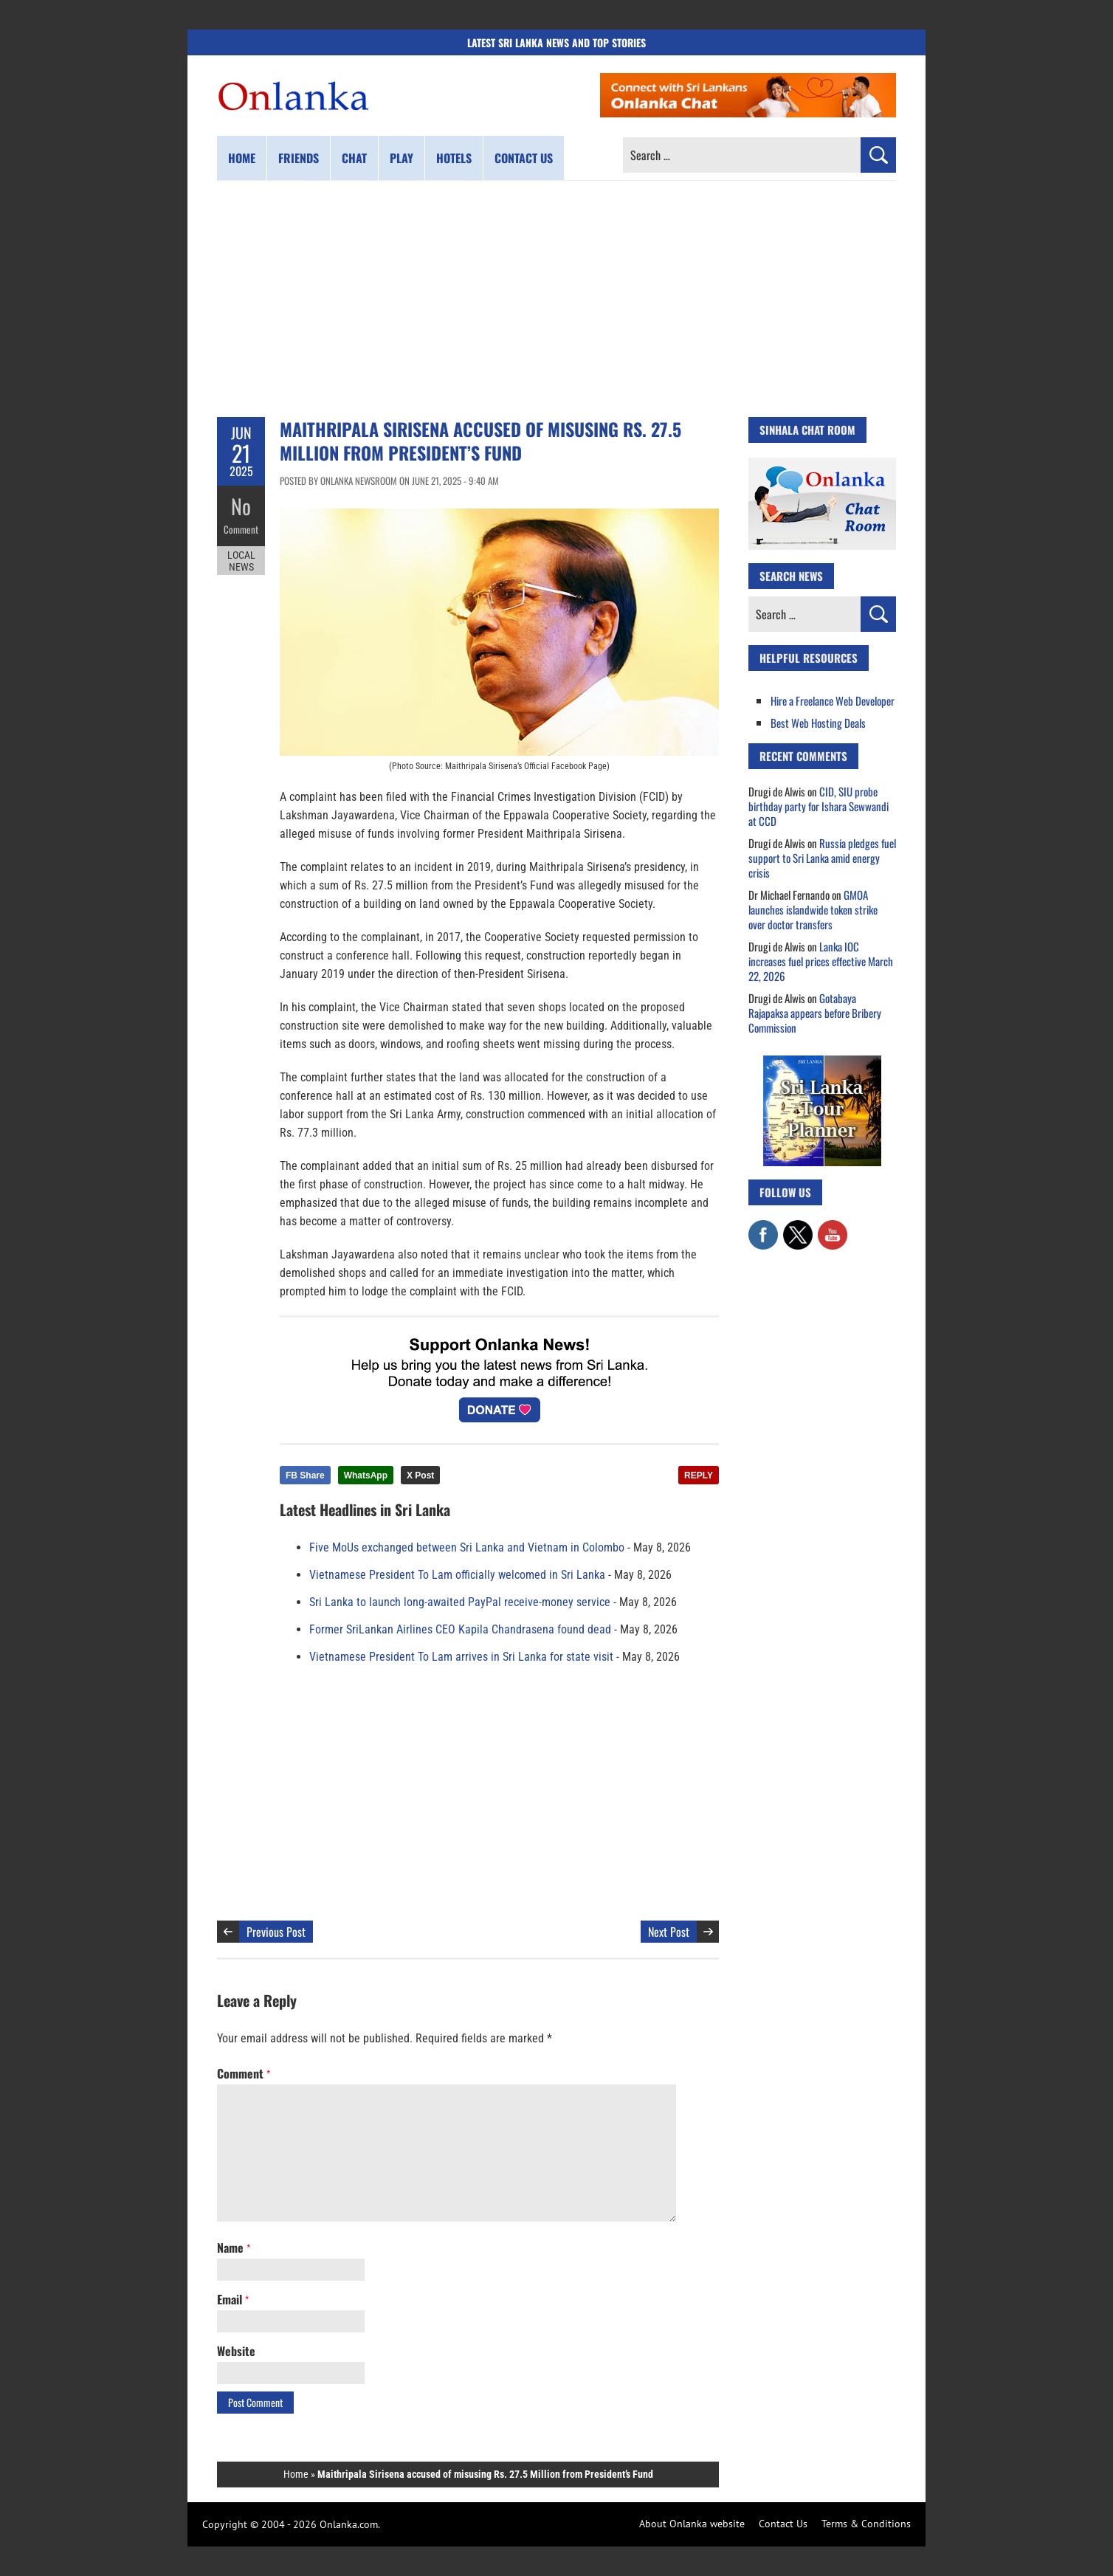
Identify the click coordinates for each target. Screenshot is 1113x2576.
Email (233, 2299)
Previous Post (276, 1931)
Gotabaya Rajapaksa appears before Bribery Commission (814, 1013)
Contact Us (783, 2523)
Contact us (524, 158)
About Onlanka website (692, 2523)
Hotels (454, 158)
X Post (420, 1475)
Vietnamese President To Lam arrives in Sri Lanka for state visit (461, 1657)
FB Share (305, 1475)
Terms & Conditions (866, 2523)
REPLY (698, 1475)
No (241, 506)
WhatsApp (365, 1475)
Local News (241, 559)
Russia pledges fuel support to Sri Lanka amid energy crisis (822, 858)
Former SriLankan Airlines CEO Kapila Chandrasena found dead (460, 1629)
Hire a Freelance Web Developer (833, 700)
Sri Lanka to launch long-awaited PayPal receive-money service (459, 1602)
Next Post (668, 1931)
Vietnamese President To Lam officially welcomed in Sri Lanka (457, 1575)
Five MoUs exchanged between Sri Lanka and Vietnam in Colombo (466, 1547)
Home (241, 158)
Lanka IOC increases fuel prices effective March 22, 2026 (820, 961)
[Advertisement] (556, 299)
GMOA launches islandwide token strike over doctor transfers (813, 909)
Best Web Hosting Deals (818, 722)
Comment (241, 527)
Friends (298, 158)
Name (233, 2247)
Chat (354, 158)
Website (236, 2351)
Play (401, 158)
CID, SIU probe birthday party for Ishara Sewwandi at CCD (818, 806)
